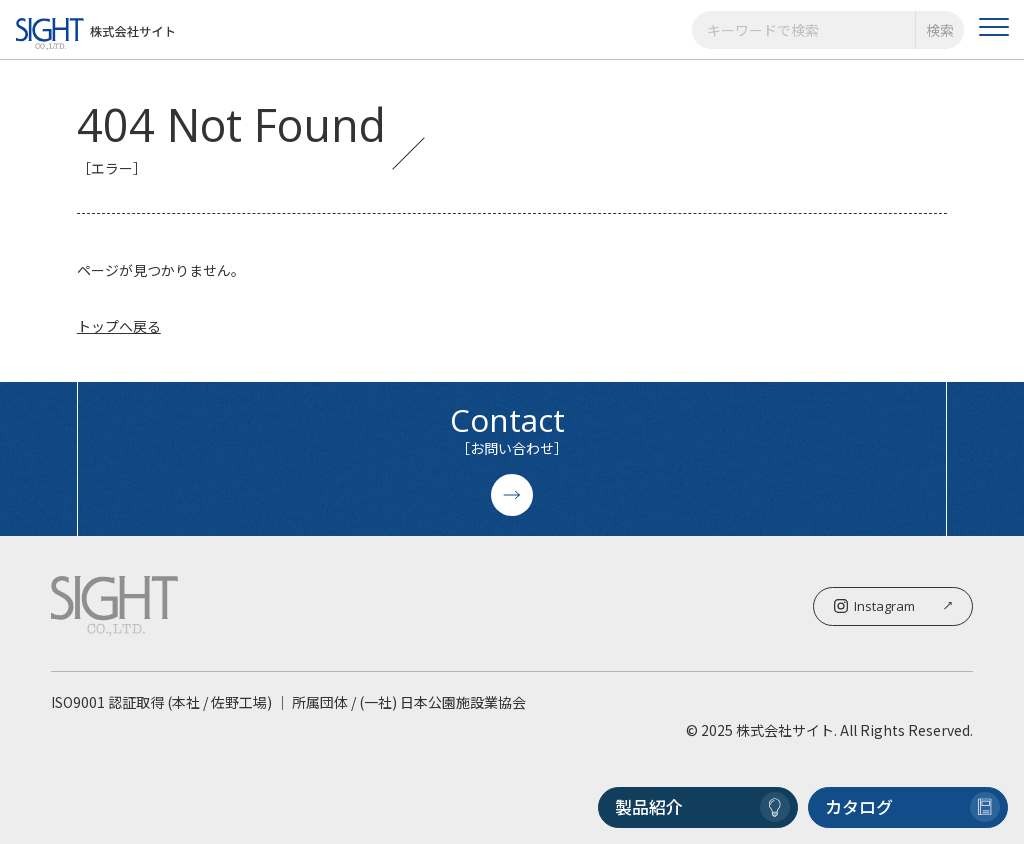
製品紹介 (702, 807)
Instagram (893, 606)
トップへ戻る (119, 326)
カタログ (912, 807)
